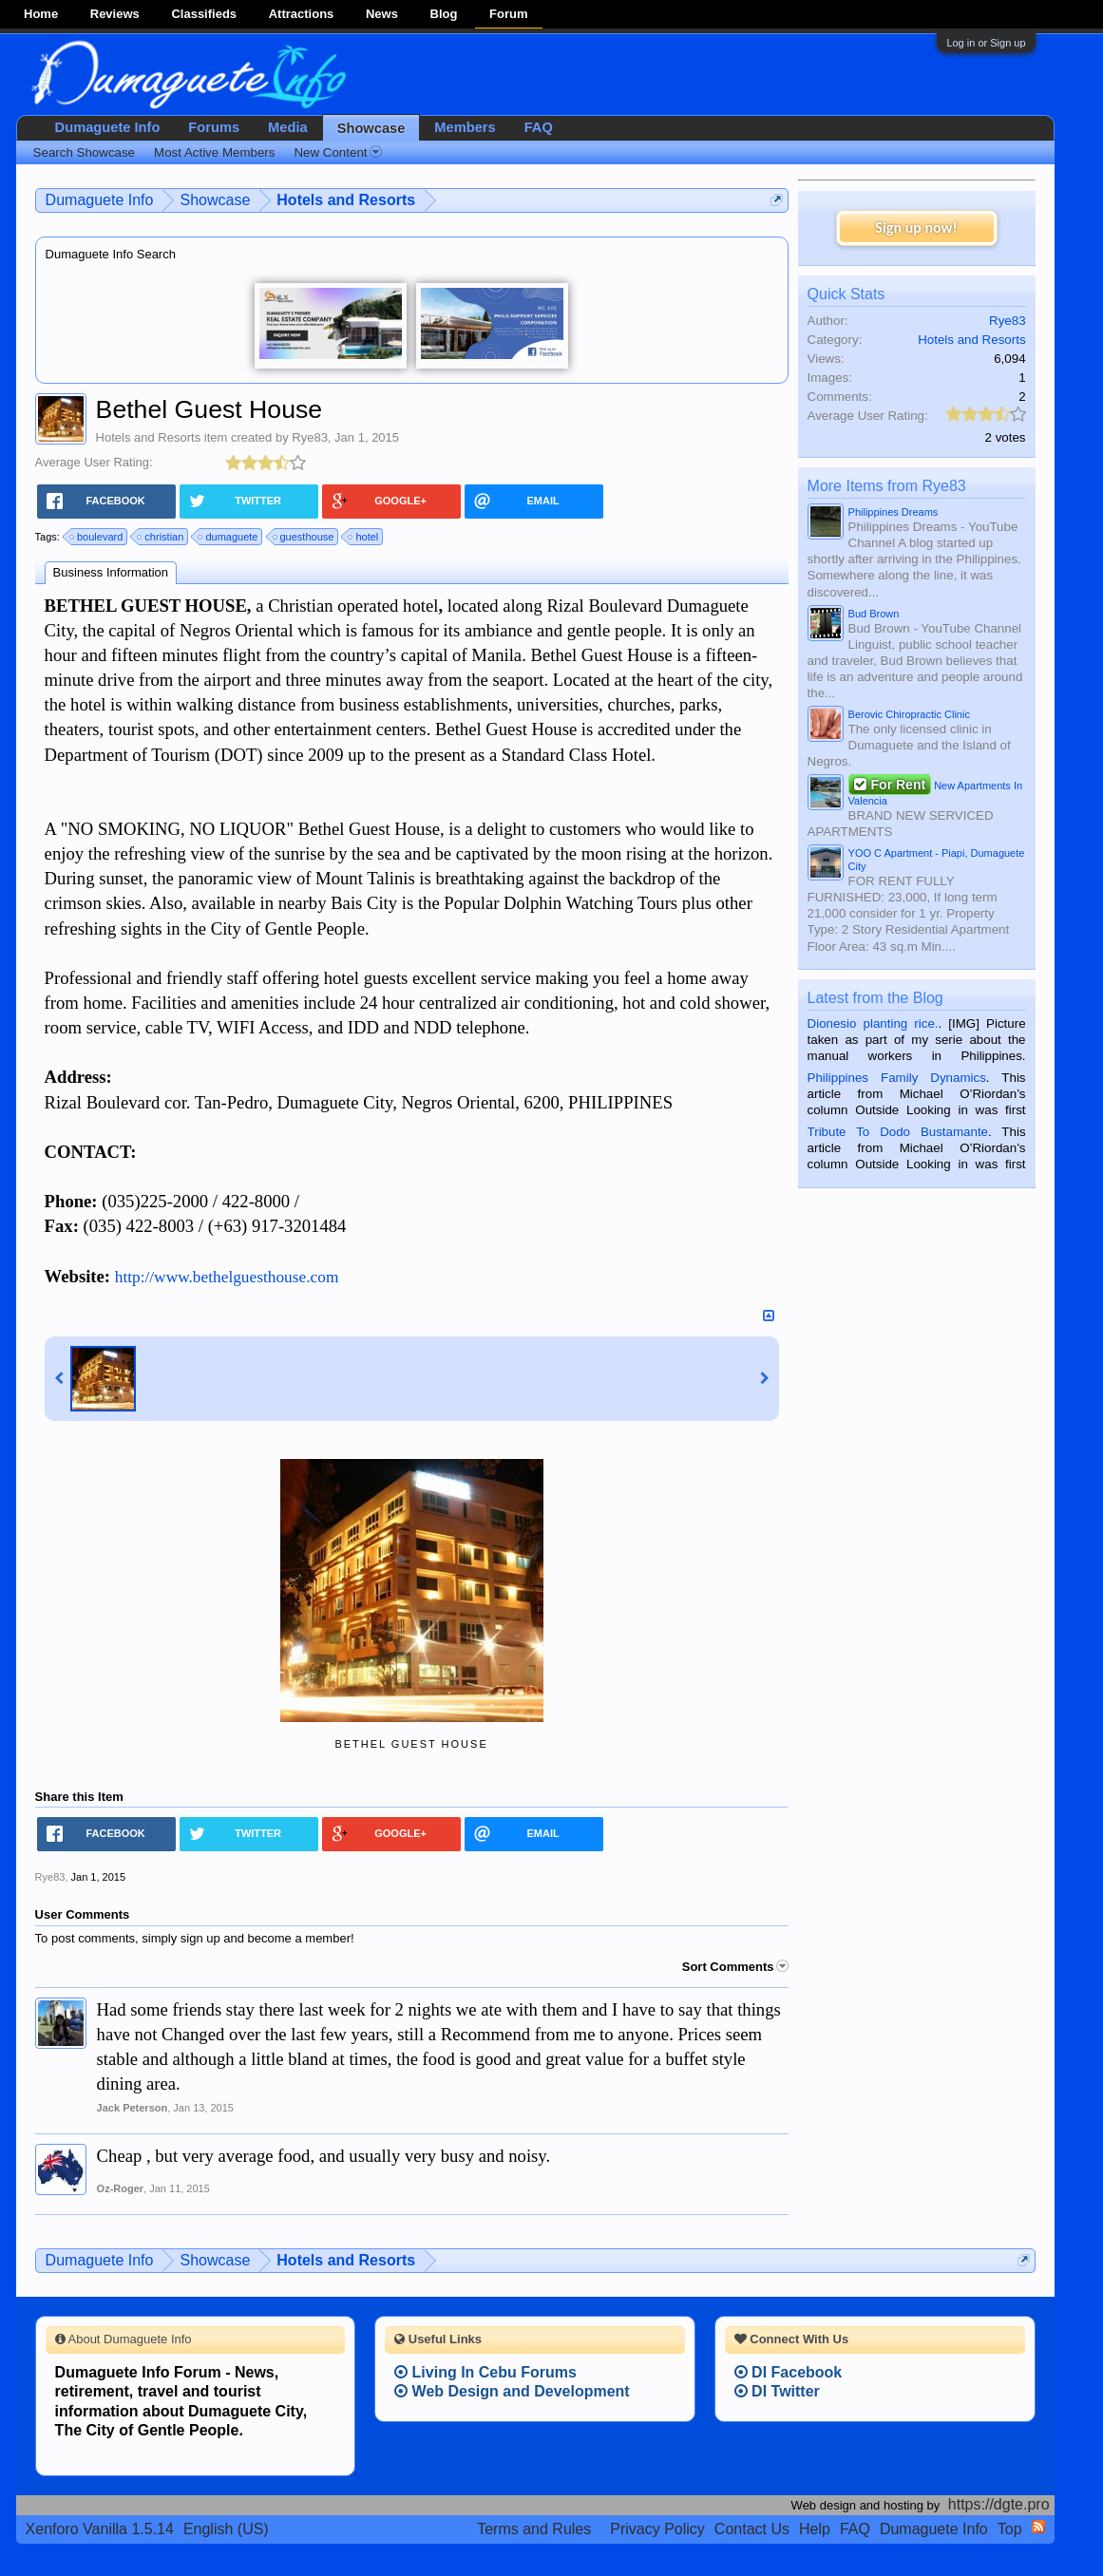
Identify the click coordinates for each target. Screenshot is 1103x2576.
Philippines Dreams (893, 512)
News (382, 14)
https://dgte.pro (999, 2504)
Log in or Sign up (985, 42)
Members (464, 127)
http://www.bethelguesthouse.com (227, 1277)
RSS (1038, 2526)
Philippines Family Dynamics (897, 1077)
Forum (508, 14)
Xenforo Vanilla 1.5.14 (100, 2529)
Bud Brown (874, 613)
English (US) (226, 2529)
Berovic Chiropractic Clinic (909, 714)
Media (288, 127)
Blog (444, 14)
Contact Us (751, 2529)
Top (1010, 2529)
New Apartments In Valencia (935, 791)
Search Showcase (84, 152)
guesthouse (304, 536)
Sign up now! (916, 227)
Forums (213, 127)
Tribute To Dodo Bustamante (898, 1132)
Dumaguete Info (108, 127)
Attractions (301, 14)
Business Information (110, 572)
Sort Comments (735, 1967)
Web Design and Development (512, 2391)
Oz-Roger (120, 2188)
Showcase (371, 128)
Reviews (115, 14)
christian (161, 536)
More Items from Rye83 (887, 486)
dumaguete (228, 536)
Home (41, 14)
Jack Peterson (132, 2107)
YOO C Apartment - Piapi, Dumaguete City (936, 859)
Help (814, 2529)
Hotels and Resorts (148, 437)
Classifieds (204, 14)
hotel (364, 536)
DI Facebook (788, 2372)
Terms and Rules (534, 2529)
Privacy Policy (657, 2529)
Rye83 (310, 437)
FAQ (538, 127)
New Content (337, 152)
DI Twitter (777, 2391)
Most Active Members (214, 152)
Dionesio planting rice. (873, 1023)
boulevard (97, 536)
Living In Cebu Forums (485, 2372)
